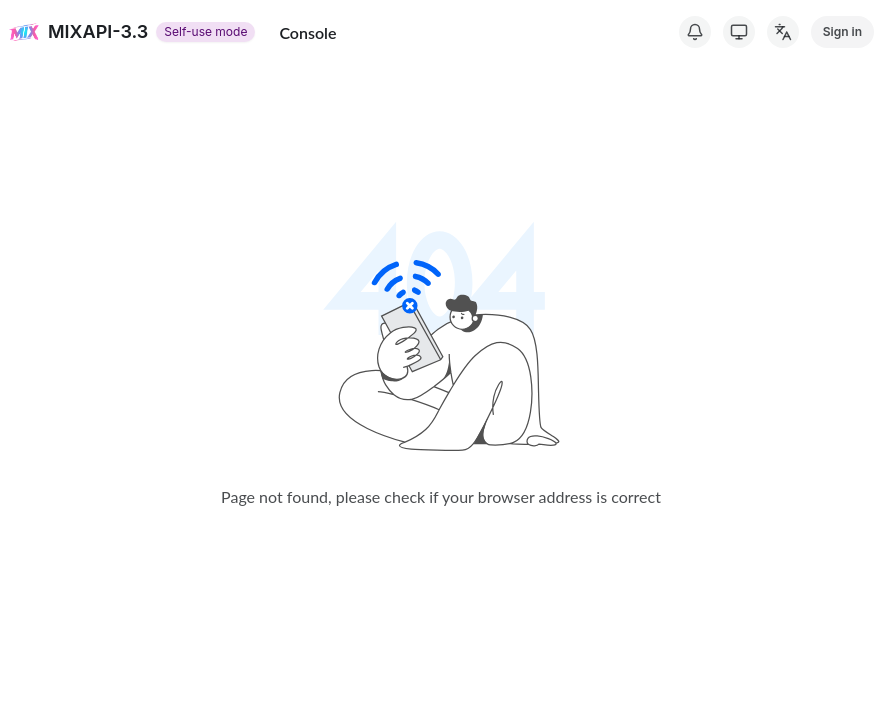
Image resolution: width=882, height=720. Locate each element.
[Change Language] (783, 32)
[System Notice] (695, 32)
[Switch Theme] (739, 32)
